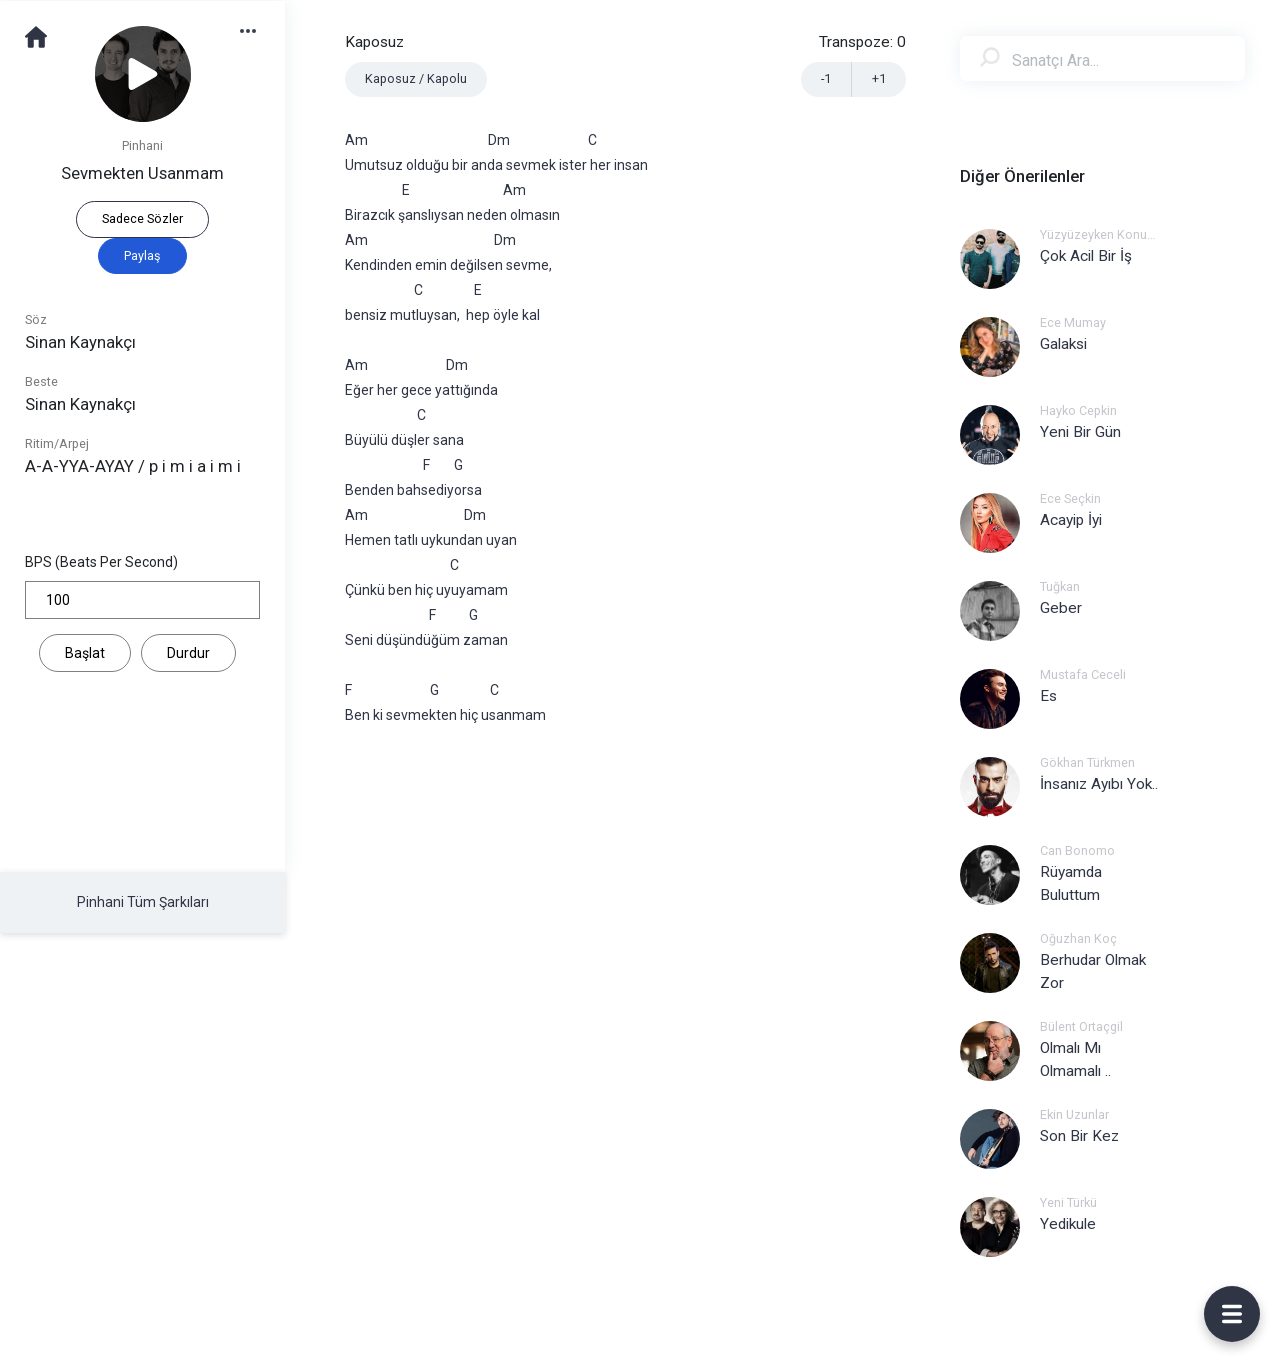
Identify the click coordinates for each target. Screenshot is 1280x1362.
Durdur (188, 653)
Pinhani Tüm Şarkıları (143, 902)
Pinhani (142, 145)
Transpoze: (862, 42)
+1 (879, 78)
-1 (826, 78)
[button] (257, 29)
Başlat (85, 653)
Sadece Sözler (142, 218)
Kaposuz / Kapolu (416, 78)
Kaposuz (374, 42)
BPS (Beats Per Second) (101, 562)
